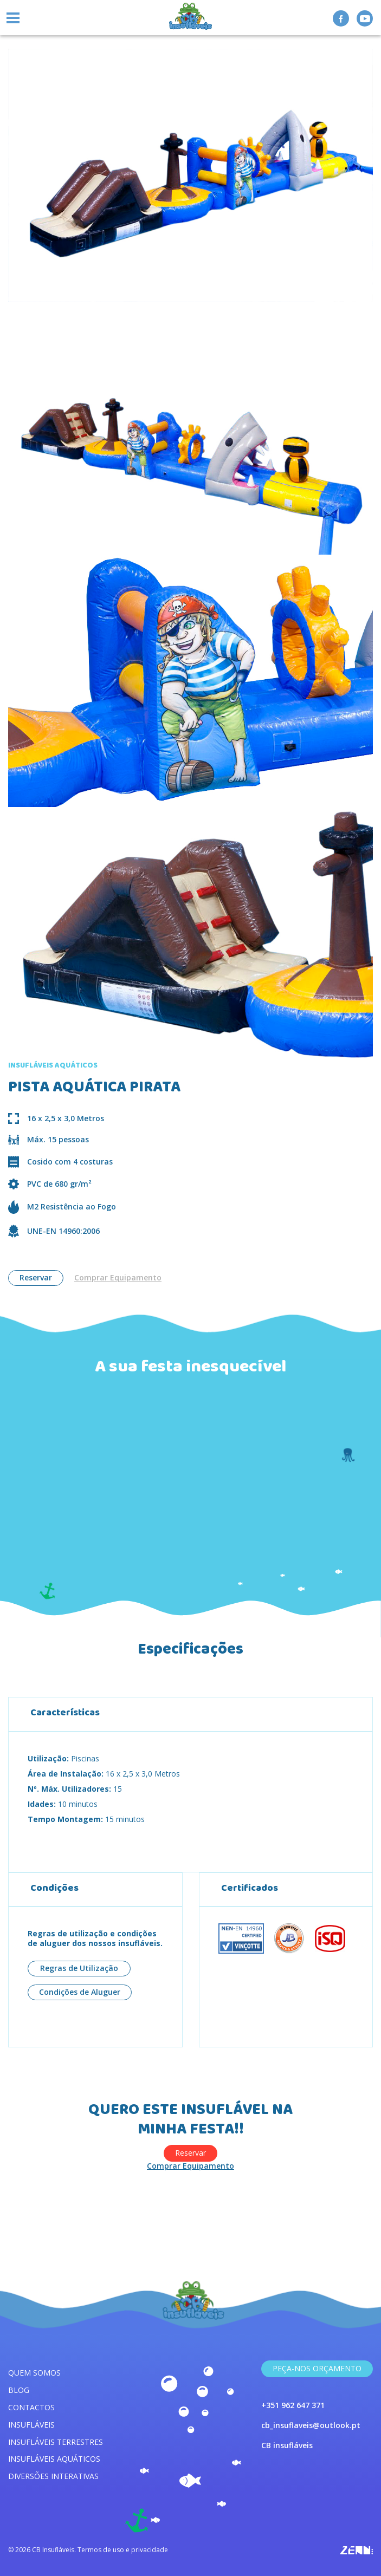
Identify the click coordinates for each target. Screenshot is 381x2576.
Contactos (31, 2407)
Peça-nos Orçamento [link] (317, 2368)
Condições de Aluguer (79, 1992)
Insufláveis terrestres (55, 2442)
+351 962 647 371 (293, 2405)
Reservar (36, 1277)
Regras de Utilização (79, 1968)
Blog (18, 2390)
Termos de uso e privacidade (123, 2550)
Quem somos (34, 2372)
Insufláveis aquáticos (54, 2459)
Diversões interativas (53, 2476)
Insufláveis (31, 2424)
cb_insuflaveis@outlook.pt (310, 2425)
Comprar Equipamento (118, 1278)
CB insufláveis (287, 2445)
